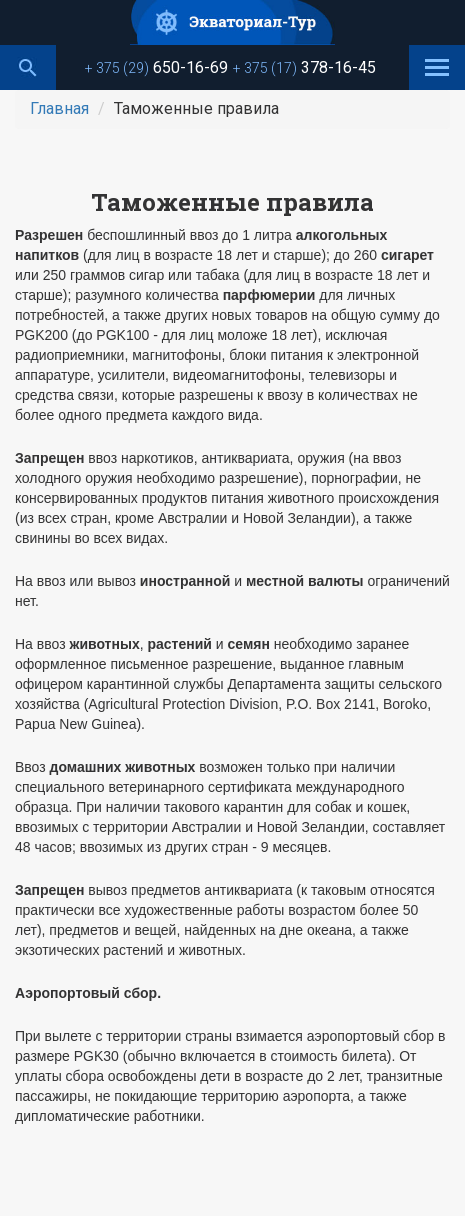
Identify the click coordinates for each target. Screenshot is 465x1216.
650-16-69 (156, 67)
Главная (59, 108)
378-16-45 (304, 67)
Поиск (28, 67)
